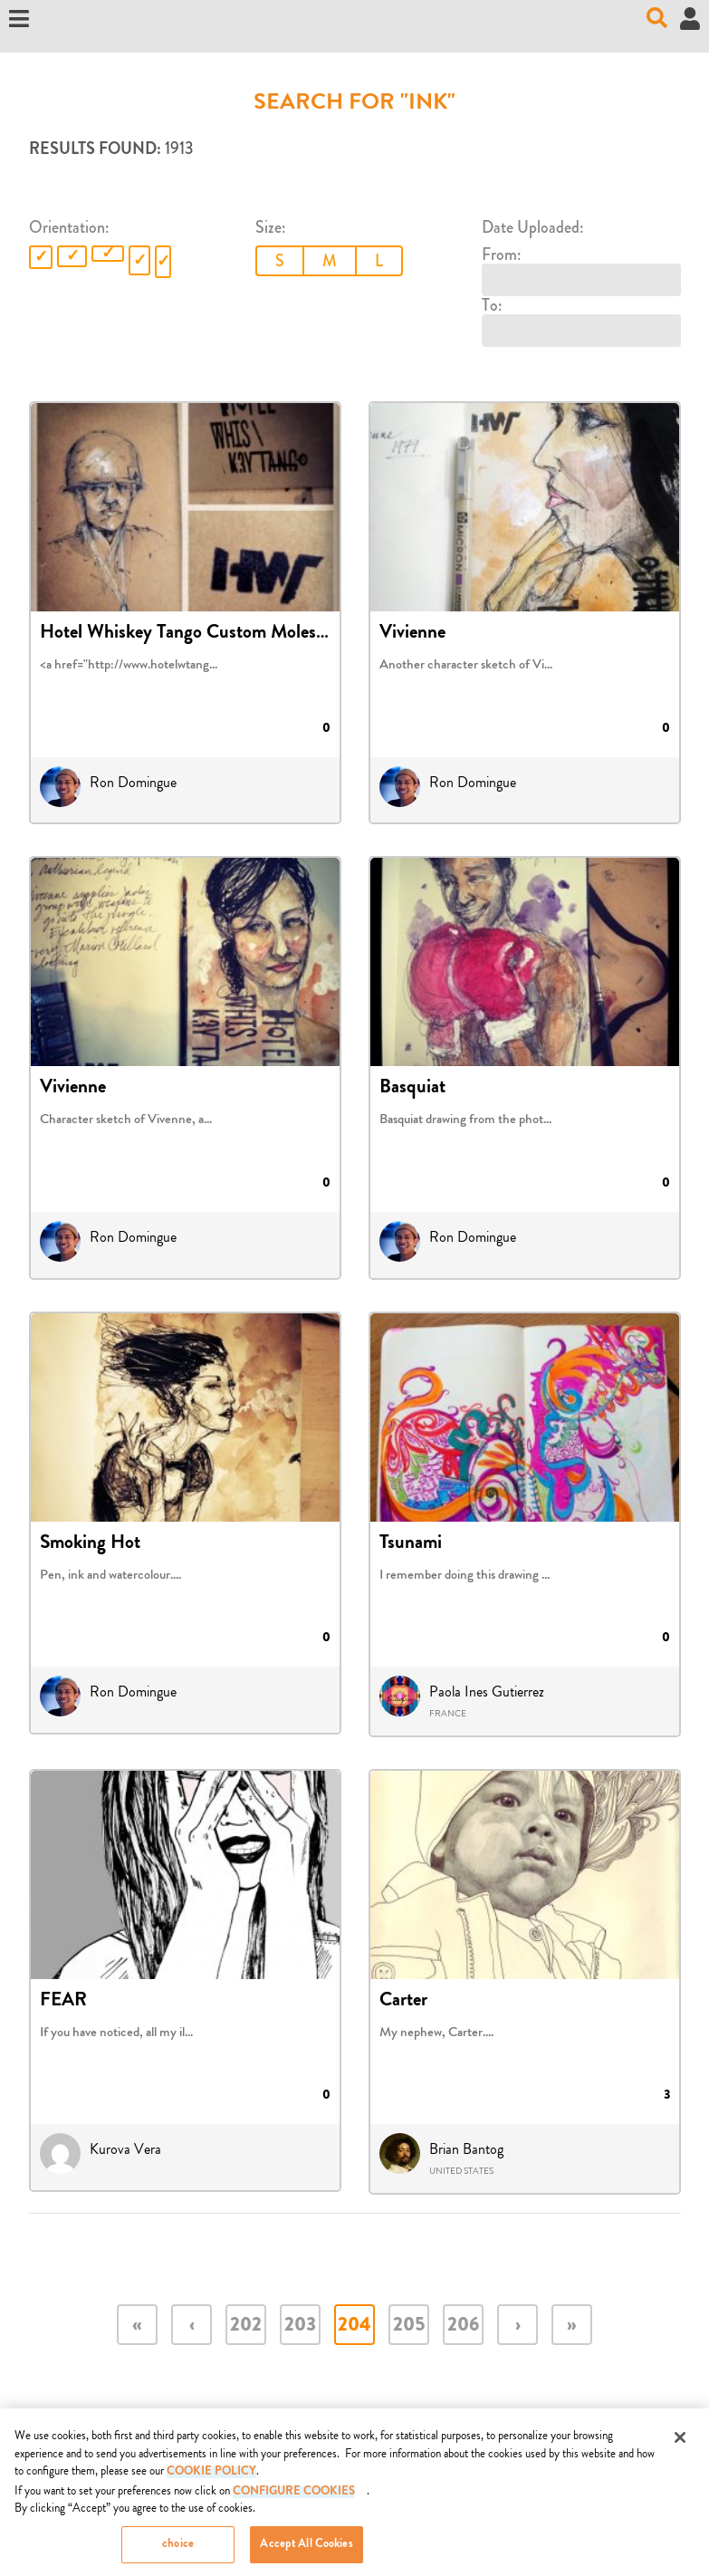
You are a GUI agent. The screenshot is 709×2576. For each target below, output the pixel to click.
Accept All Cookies (306, 2553)
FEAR (63, 2002)
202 (246, 2326)
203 (300, 2326)
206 (463, 2326)
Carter (403, 2002)
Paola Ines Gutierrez (486, 1692)
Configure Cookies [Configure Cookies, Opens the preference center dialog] (294, 2500)
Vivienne (412, 634)
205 (409, 2326)
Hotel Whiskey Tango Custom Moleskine (194, 634)
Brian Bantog (466, 2149)
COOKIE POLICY (211, 2480)
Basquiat (412, 1089)
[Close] (680, 2445)
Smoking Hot (90, 1544)
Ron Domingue (133, 783)
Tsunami (410, 1544)
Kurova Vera (125, 2149)
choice (178, 2553)
